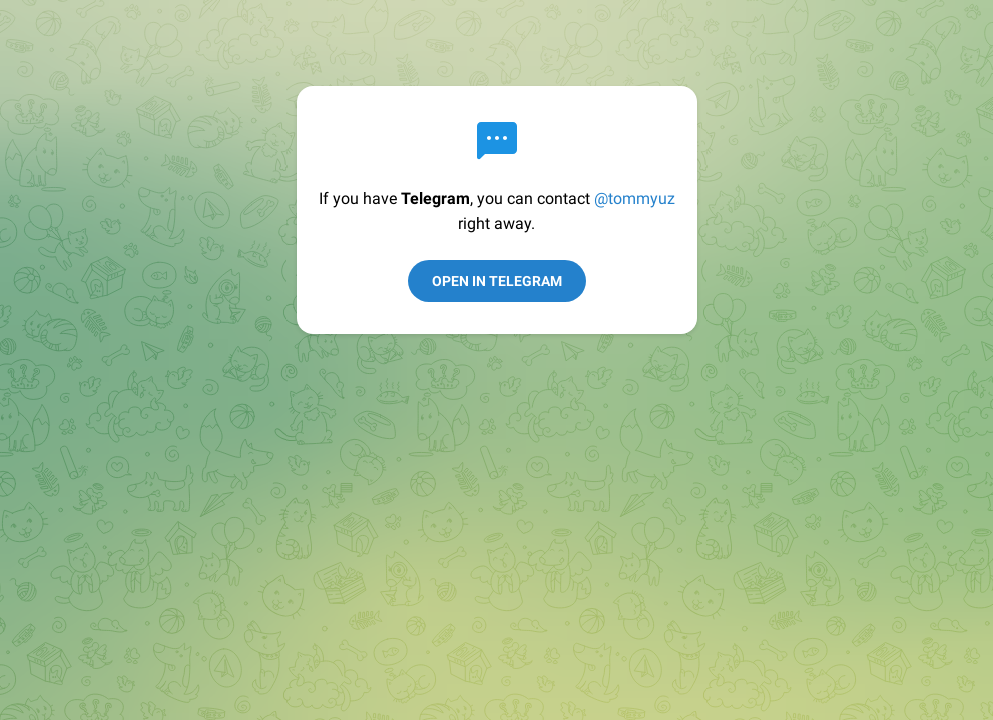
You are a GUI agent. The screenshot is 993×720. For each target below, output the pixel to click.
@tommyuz (634, 198)
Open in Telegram (497, 281)
